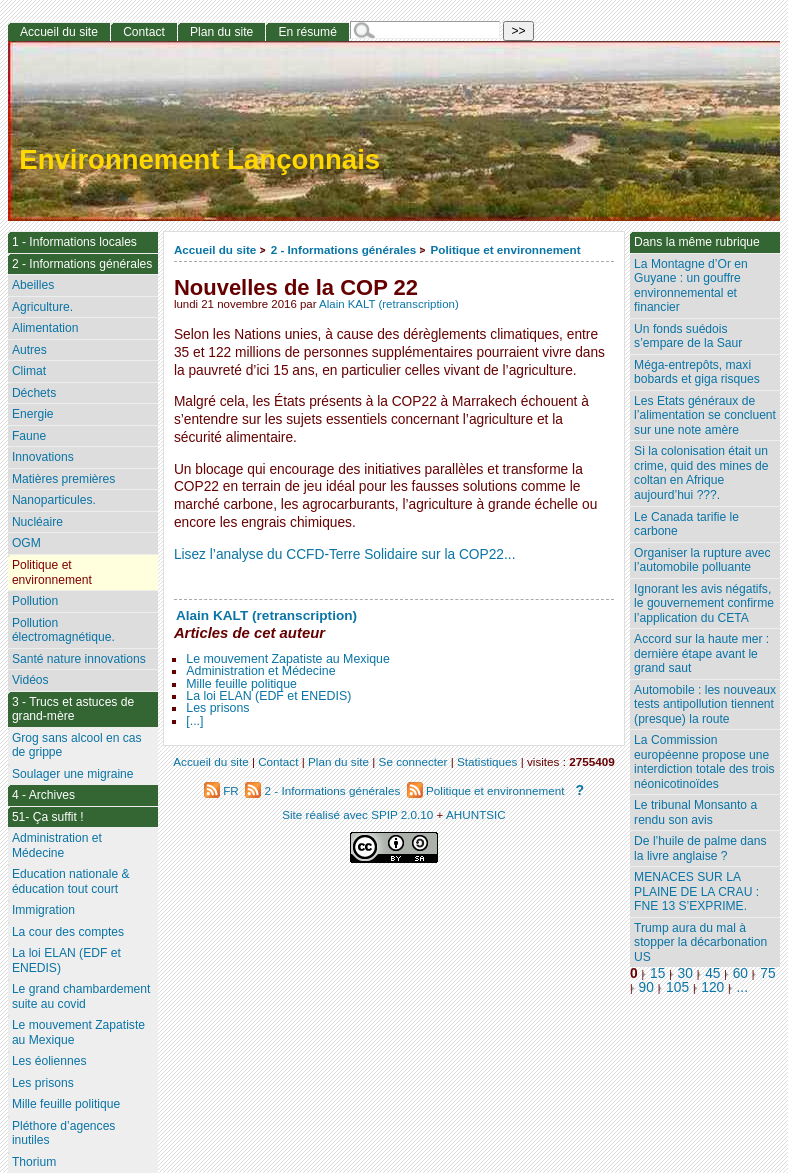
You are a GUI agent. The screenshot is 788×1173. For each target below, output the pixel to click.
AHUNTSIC (476, 814)
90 (646, 987)
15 (657, 973)
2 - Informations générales (343, 249)
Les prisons (217, 708)
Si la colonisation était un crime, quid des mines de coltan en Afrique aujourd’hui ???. (701, 473)
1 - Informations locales (74, 242)
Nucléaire (37, 522)
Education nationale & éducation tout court (71, 881)
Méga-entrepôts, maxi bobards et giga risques (697, 372)
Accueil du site (215, 249)
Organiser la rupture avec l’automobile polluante (702, 560)
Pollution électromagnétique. (63, 630)
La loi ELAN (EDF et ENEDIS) (268, 696)
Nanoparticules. (54, 500)
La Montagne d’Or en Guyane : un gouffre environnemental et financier (691, 286)
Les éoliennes (49, 1061)
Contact (144, 32)
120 (712, 987)
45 (712, 973)
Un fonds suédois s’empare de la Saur (688, 336)
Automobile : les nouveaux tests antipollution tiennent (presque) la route (705, 704)
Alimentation (45, 328)
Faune (29, 436)
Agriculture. (42, 307)
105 (677, 987)
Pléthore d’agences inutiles (64, 1133)
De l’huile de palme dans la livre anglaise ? (700, 848)
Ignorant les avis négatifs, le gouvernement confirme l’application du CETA (704, 603)
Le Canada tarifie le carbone (686, 524)
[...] (194, 721)
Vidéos (30, 680)
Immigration (43, 910)
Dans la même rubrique (697, 242)
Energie (33, 414)
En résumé (307, 32)
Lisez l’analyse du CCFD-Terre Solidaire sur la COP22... (345, 554)
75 (767, 973)
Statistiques (487, 761)
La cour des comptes (68, 932)
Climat (29, 371)
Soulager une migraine (73, 774)
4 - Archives (43, 795)
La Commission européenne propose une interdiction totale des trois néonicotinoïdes (704, 762)
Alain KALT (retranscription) (389, 304)
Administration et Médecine (260, 671)
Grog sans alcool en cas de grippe (77, 745)
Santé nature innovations (79, 659)
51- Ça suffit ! (48, 817)
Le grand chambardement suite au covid (81, 996)
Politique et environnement (506, 249)
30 (685, 973)
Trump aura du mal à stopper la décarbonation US (700, 942)
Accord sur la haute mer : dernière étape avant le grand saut (701, 653)
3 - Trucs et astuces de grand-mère (73, 709)
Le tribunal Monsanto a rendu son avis (695, 812)
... (742, 987)
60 (740, 973)
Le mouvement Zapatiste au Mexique (288, 659)
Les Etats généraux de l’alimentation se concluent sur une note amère (705, 415)
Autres (29, 350)
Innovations (43, 457)
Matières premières (64, 479)
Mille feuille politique (241, 684)
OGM (26, 543)
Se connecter (413, 761)
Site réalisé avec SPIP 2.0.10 (357, 814)
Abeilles (33, 285)
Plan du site (221, 32)
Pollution (35, 601)
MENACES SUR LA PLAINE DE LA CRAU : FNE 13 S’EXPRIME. (696, 891)
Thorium (34, 1162)
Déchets (34, 393)
